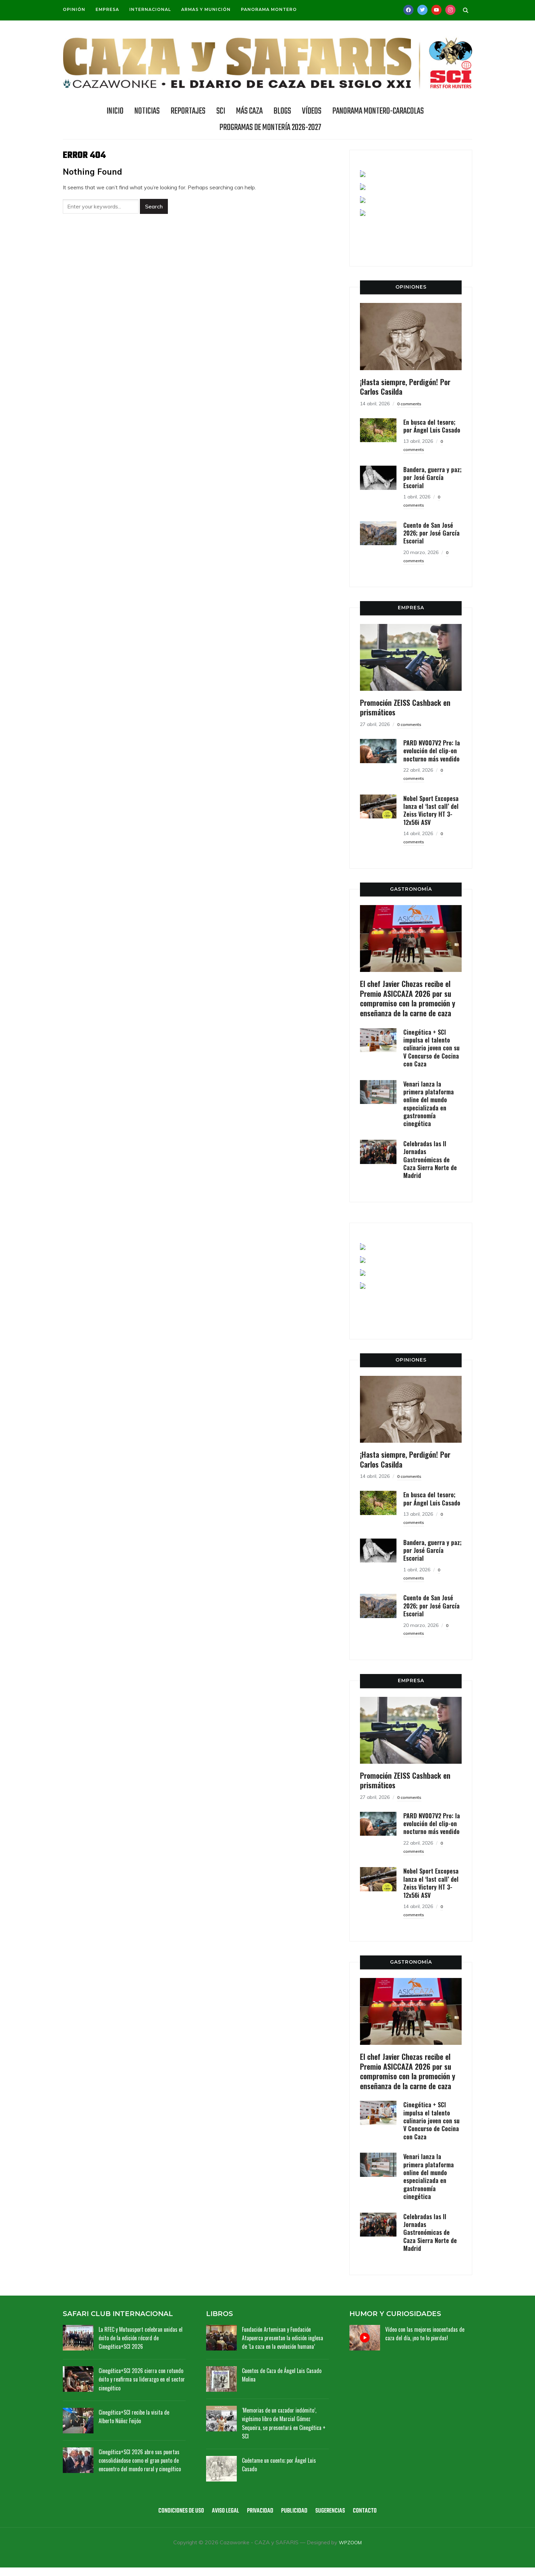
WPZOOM (350, 2550)
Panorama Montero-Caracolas (378, 111)
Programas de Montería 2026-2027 (270, 127)
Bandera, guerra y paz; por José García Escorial (432, 477)
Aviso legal (225, 2519)
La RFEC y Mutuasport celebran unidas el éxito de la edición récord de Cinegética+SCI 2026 (142, 2338)
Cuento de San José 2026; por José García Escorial (431, 533)
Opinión (74, 9)
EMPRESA (411, 608)
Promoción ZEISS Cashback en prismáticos (405, 707)
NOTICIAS (147, 111)
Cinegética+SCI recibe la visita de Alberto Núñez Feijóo (138, 2416)
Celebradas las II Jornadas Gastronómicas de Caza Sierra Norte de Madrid (430, 1159)
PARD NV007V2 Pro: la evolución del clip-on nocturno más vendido (431, 750)
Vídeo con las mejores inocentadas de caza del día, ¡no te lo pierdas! (428, 2333)
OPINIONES (410, 287)
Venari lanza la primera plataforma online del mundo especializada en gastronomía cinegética (428, 1103)
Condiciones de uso (181, 2519)
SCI (220, 111)
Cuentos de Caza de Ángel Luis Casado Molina (277, 2383)
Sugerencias (330, 2519)
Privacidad (260, 2519)
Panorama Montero (269, 9)
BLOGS (282, 111)
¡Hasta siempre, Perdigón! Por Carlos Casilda (405, 386)
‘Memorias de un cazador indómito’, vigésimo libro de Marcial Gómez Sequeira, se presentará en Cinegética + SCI (282, 2431)
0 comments (411, 404)
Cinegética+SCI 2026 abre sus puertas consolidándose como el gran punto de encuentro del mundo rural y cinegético (141, 2464)
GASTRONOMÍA (411, 889)
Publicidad (294, 2519)
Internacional (150, 9)
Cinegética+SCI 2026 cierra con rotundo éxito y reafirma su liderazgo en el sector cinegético (141, 2379)
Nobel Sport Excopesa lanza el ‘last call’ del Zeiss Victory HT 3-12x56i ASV (431, 810)
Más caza (249, 111)
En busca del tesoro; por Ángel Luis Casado (431, 426)
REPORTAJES (188, 111)
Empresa (107, 9)
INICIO (115, 111)
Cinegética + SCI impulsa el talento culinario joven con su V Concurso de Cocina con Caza (431, 1048)
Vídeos (311, 111)
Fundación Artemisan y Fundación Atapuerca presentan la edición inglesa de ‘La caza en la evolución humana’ (281, 2342)
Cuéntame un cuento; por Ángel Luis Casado (283, 2473)
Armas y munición (206, 9)
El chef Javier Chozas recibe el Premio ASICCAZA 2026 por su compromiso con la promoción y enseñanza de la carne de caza (407, 998)
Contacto (365, 2519)
